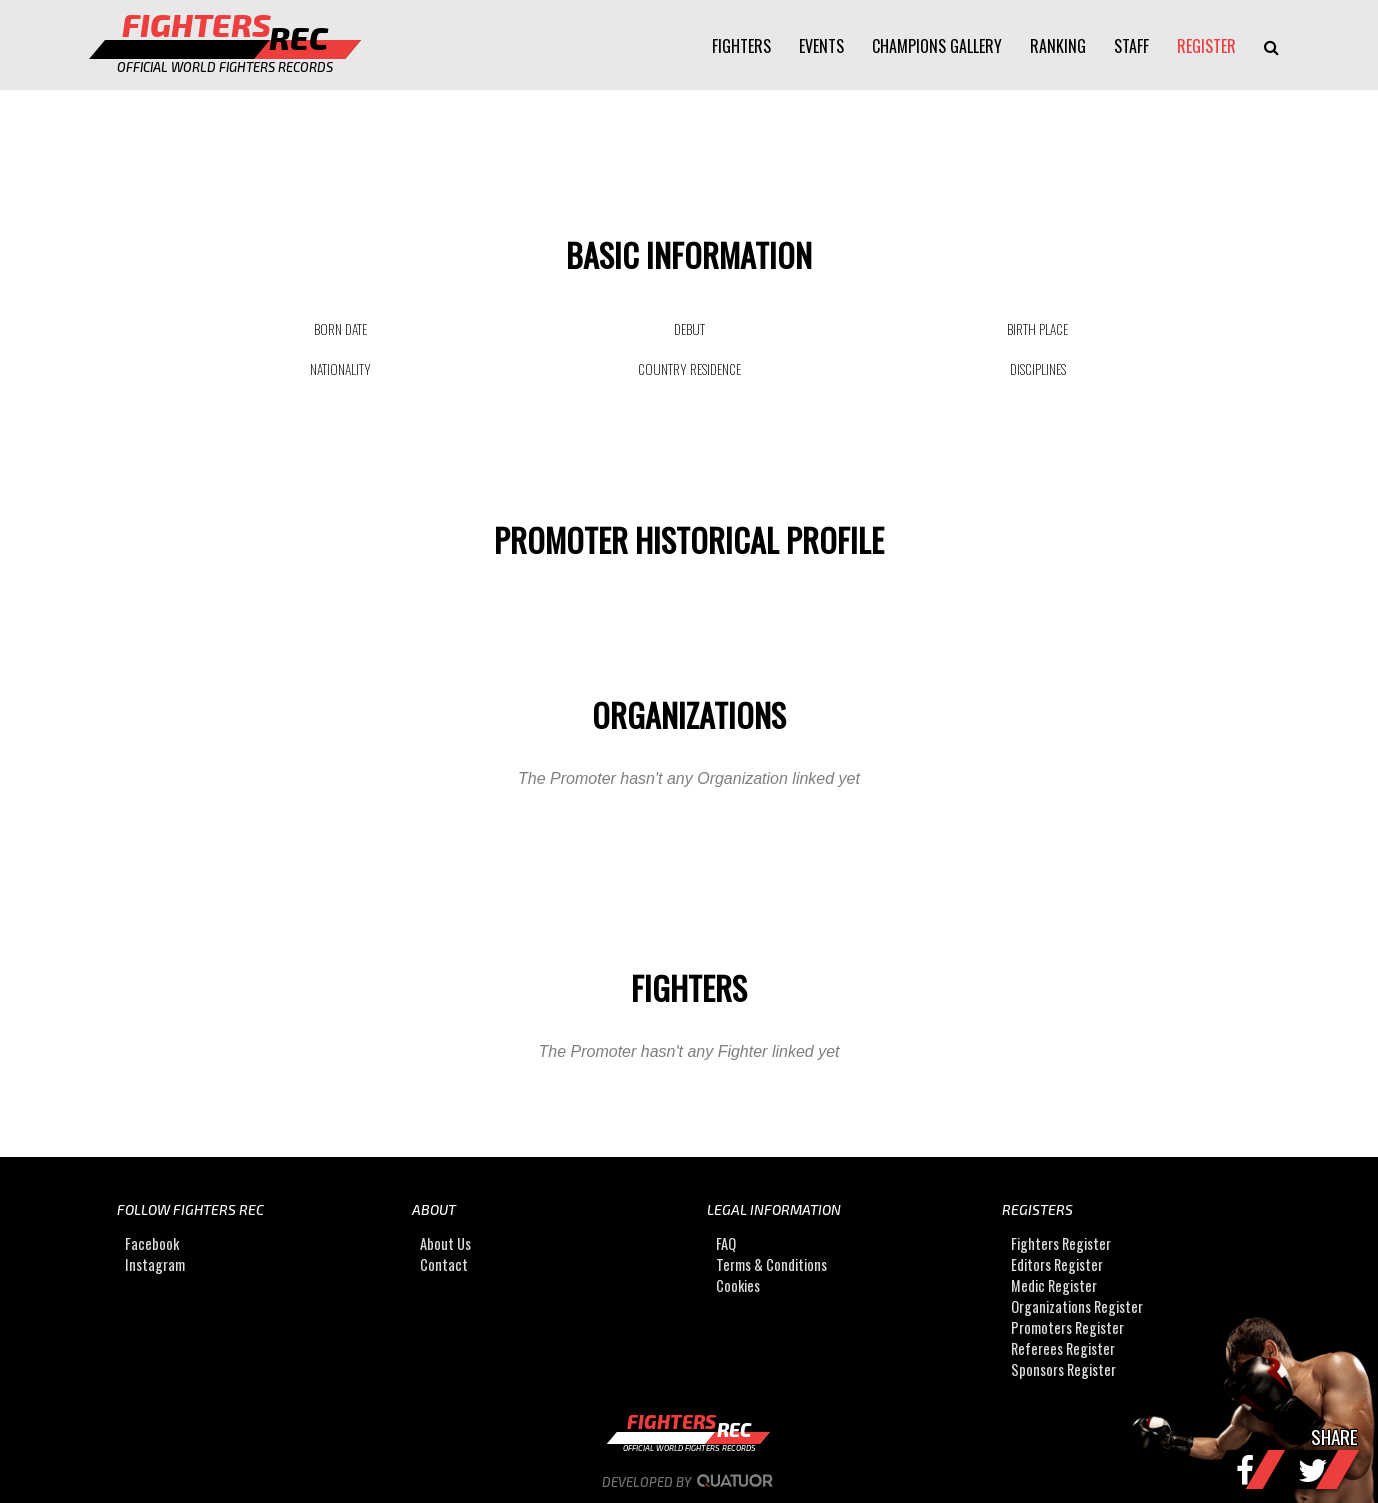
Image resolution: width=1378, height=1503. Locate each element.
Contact (444, 1264)
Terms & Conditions (771, 1264)
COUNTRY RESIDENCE (689, 369)
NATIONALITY (340, 369)
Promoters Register (1067, 1327)
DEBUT (689, 329)
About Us (445, 1243)
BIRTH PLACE (1037, 329)
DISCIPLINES (1038, 369)
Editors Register (1057, 1264)
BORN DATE (340, 329)
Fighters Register (1061, 1243)
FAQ (726, 1243)
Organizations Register (1077, 1306)
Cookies (738, 1285)
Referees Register (1063, 1348)
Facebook (152, 1243)
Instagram (155, 1264)
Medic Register (1054, 1285)
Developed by (689, 1482)
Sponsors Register (1063, 1369)
